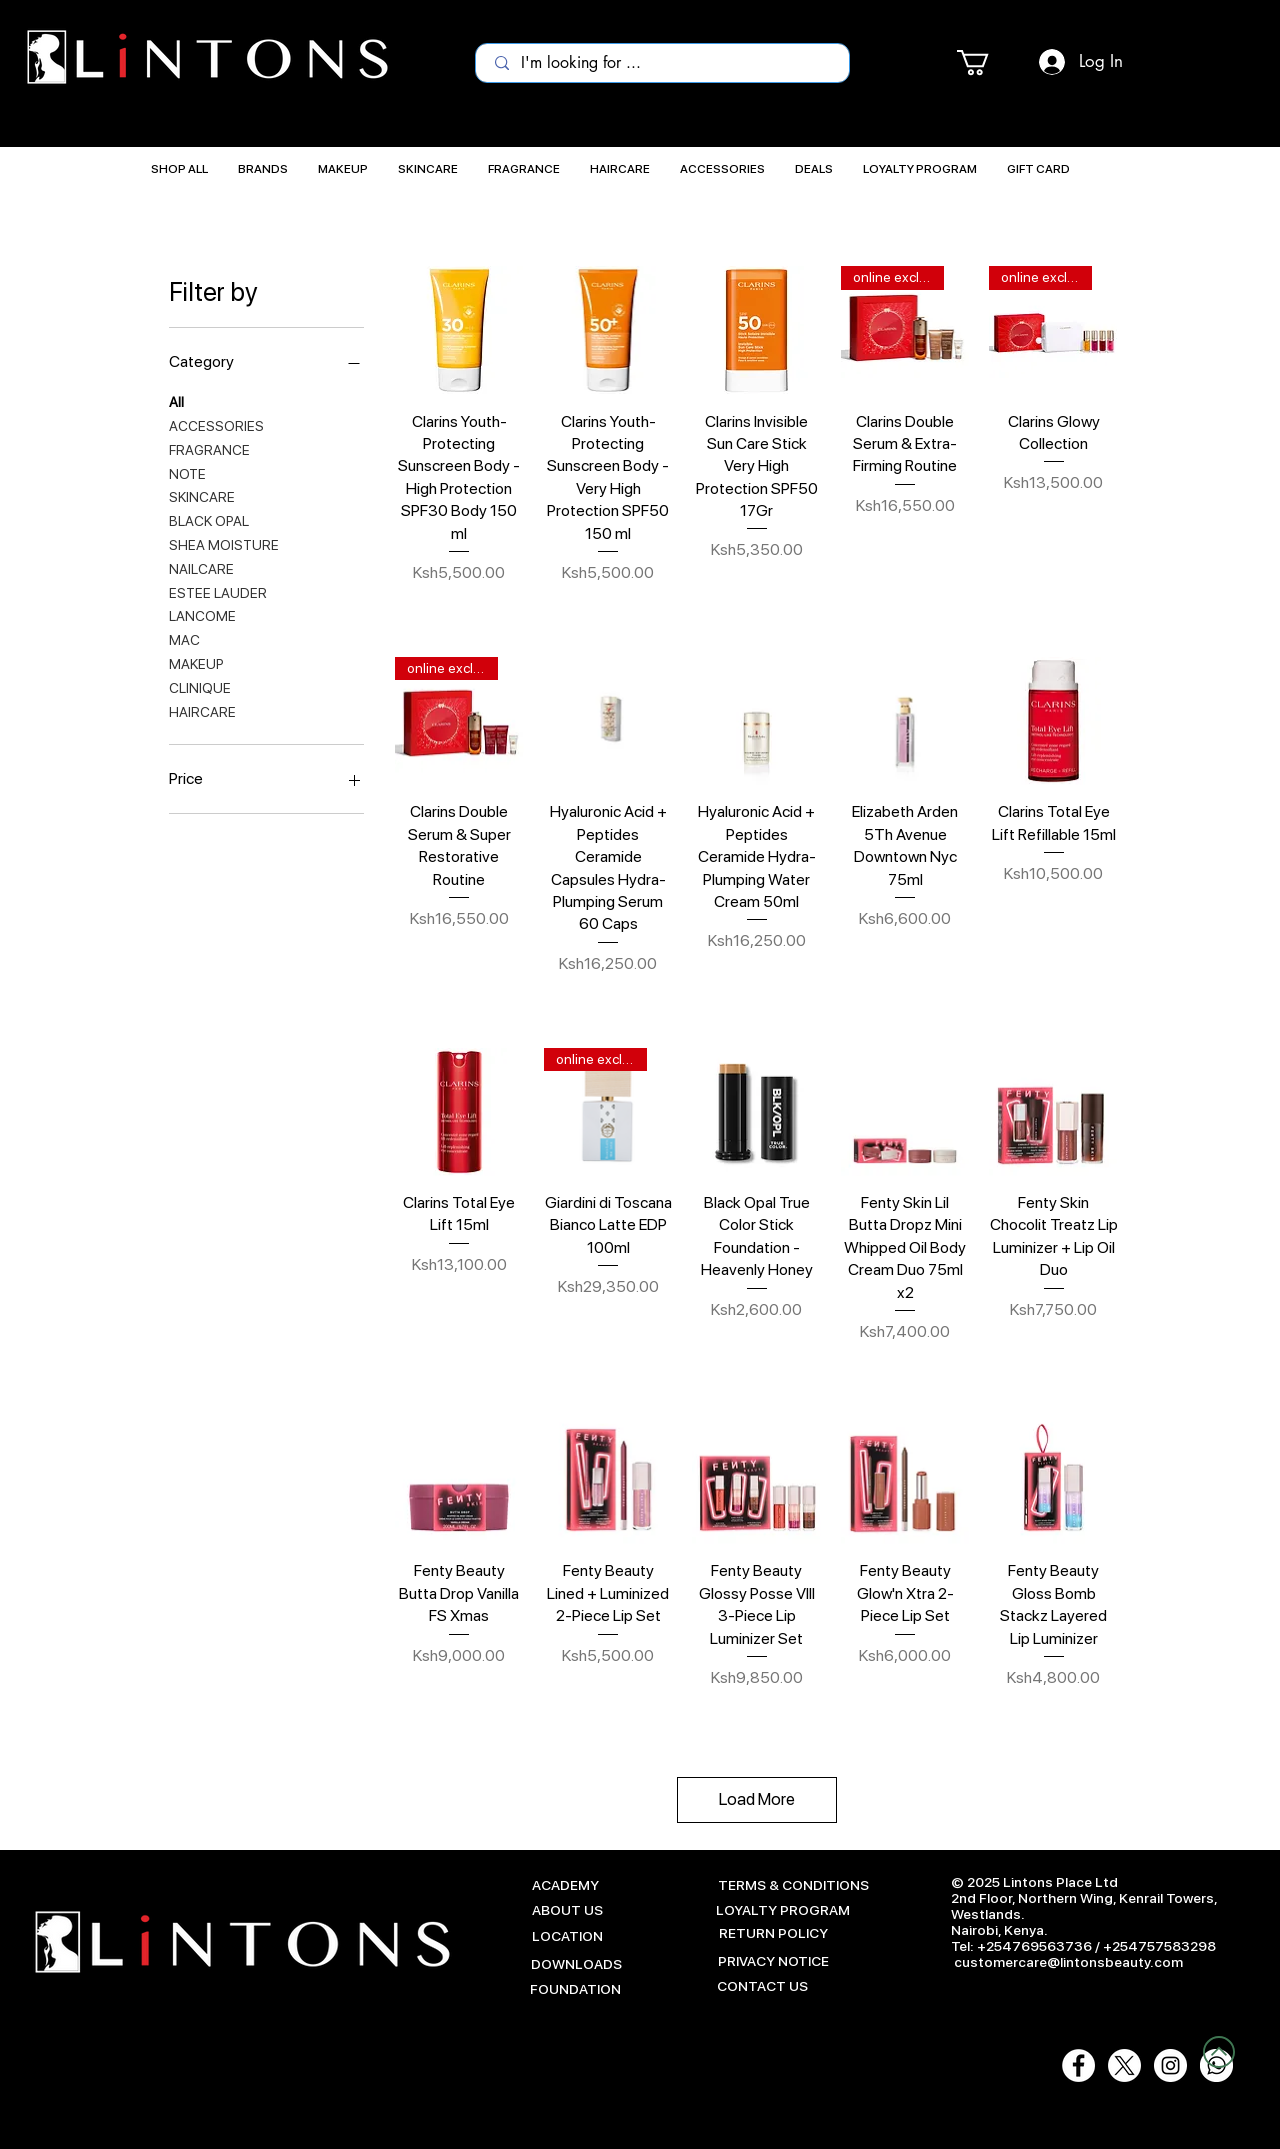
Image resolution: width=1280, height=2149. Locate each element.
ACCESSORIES (216, 424)
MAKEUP (196, 662)
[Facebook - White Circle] (1078, 2065)
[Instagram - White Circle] (1170, 2065)
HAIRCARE (202, 710)
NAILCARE (201, 567)
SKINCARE (202, 495)
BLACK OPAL (209, 519)
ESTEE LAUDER (218, 591)
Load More (757, 1799)
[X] (1124, 2065)
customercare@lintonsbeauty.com (1068, 1962)
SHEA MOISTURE (224, 543)
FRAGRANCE (209, 448)
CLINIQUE (200, 686)
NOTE (187, 472)
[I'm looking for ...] (664, 63)
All (176, 400)
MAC (184, 638)
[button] (988, 62)
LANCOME (202, 614)
